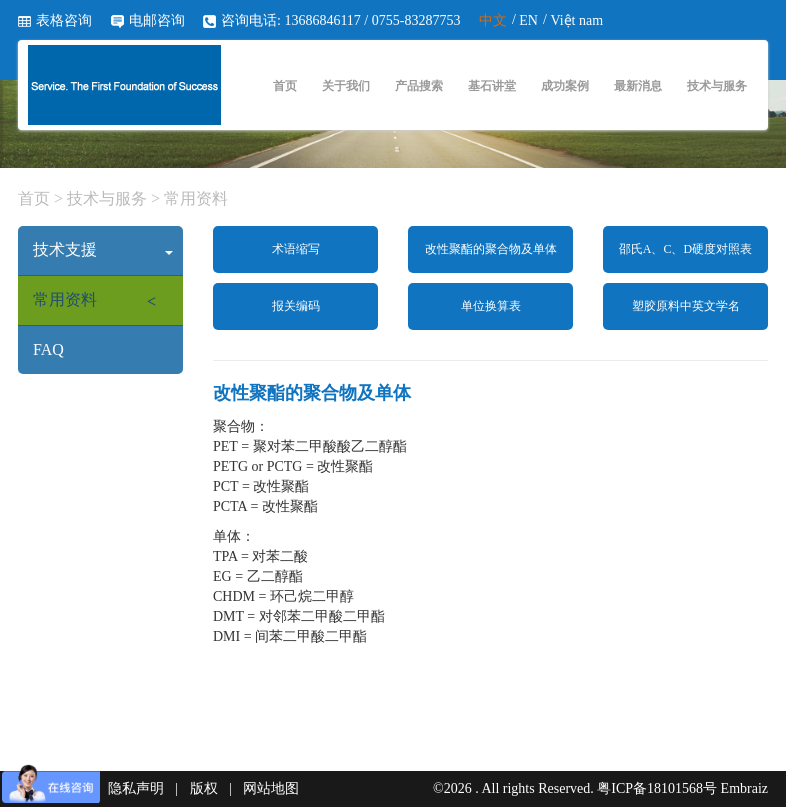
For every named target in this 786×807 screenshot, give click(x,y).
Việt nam (576, 20)
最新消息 (638, 86)
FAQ (48, 349)
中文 (493, 20)
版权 (204, 788)
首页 (285, 86)
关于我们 (346, 86)
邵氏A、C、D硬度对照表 (685, 249)
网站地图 (271, 788)
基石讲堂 (492, 86)
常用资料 (194, 198)
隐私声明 (136, 788)
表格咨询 (64, 20)
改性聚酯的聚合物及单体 (491, 249)
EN (528, 20)
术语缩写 (296, 249)
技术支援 (103, 249)
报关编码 (296, 306)
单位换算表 (491, 306)
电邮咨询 (157, 20)
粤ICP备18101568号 (657, 788)
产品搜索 (419, 86)
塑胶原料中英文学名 (686, 306)
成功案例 (565, 86)
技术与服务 (717, 86)
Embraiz (744, 788)
